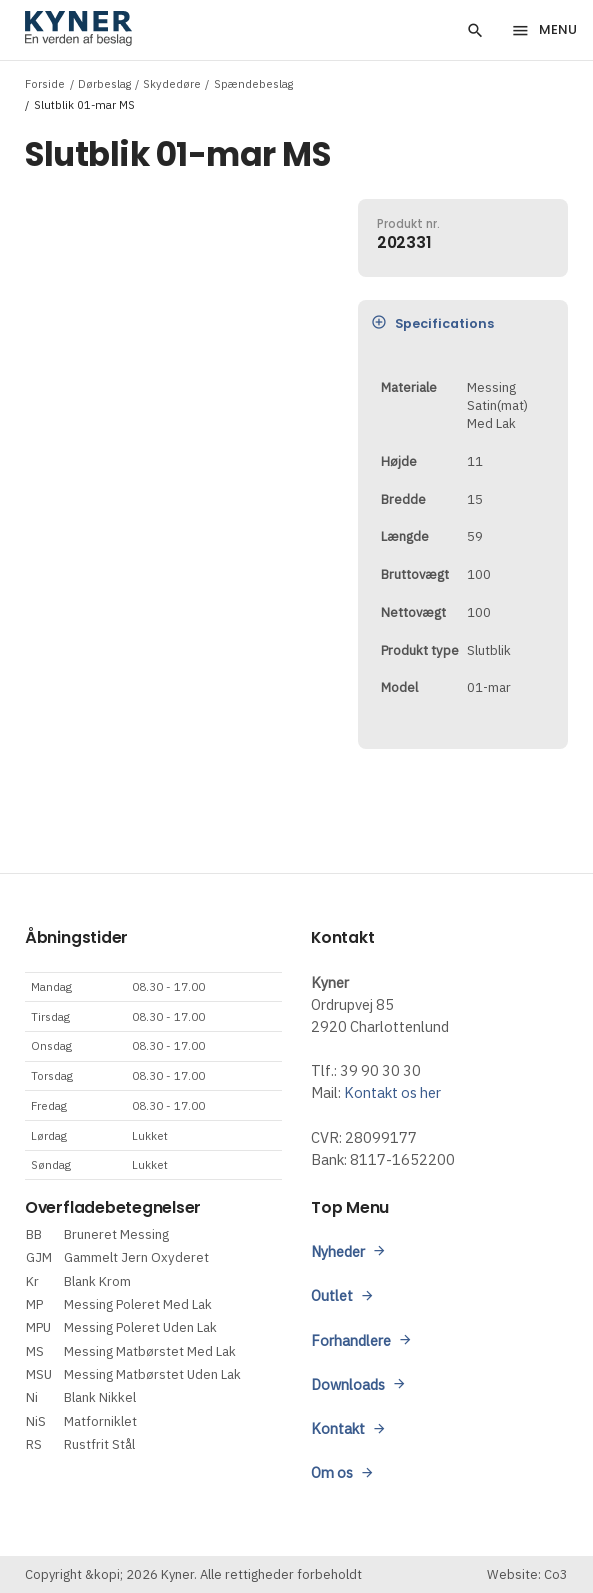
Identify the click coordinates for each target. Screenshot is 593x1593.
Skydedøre (172, 83)
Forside (45, 83)
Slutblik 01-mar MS (84, 104)
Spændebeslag (253, 83)
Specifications (432, 323)
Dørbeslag (104, 83)
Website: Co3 (527, 1574)
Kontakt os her (392, 1092)
